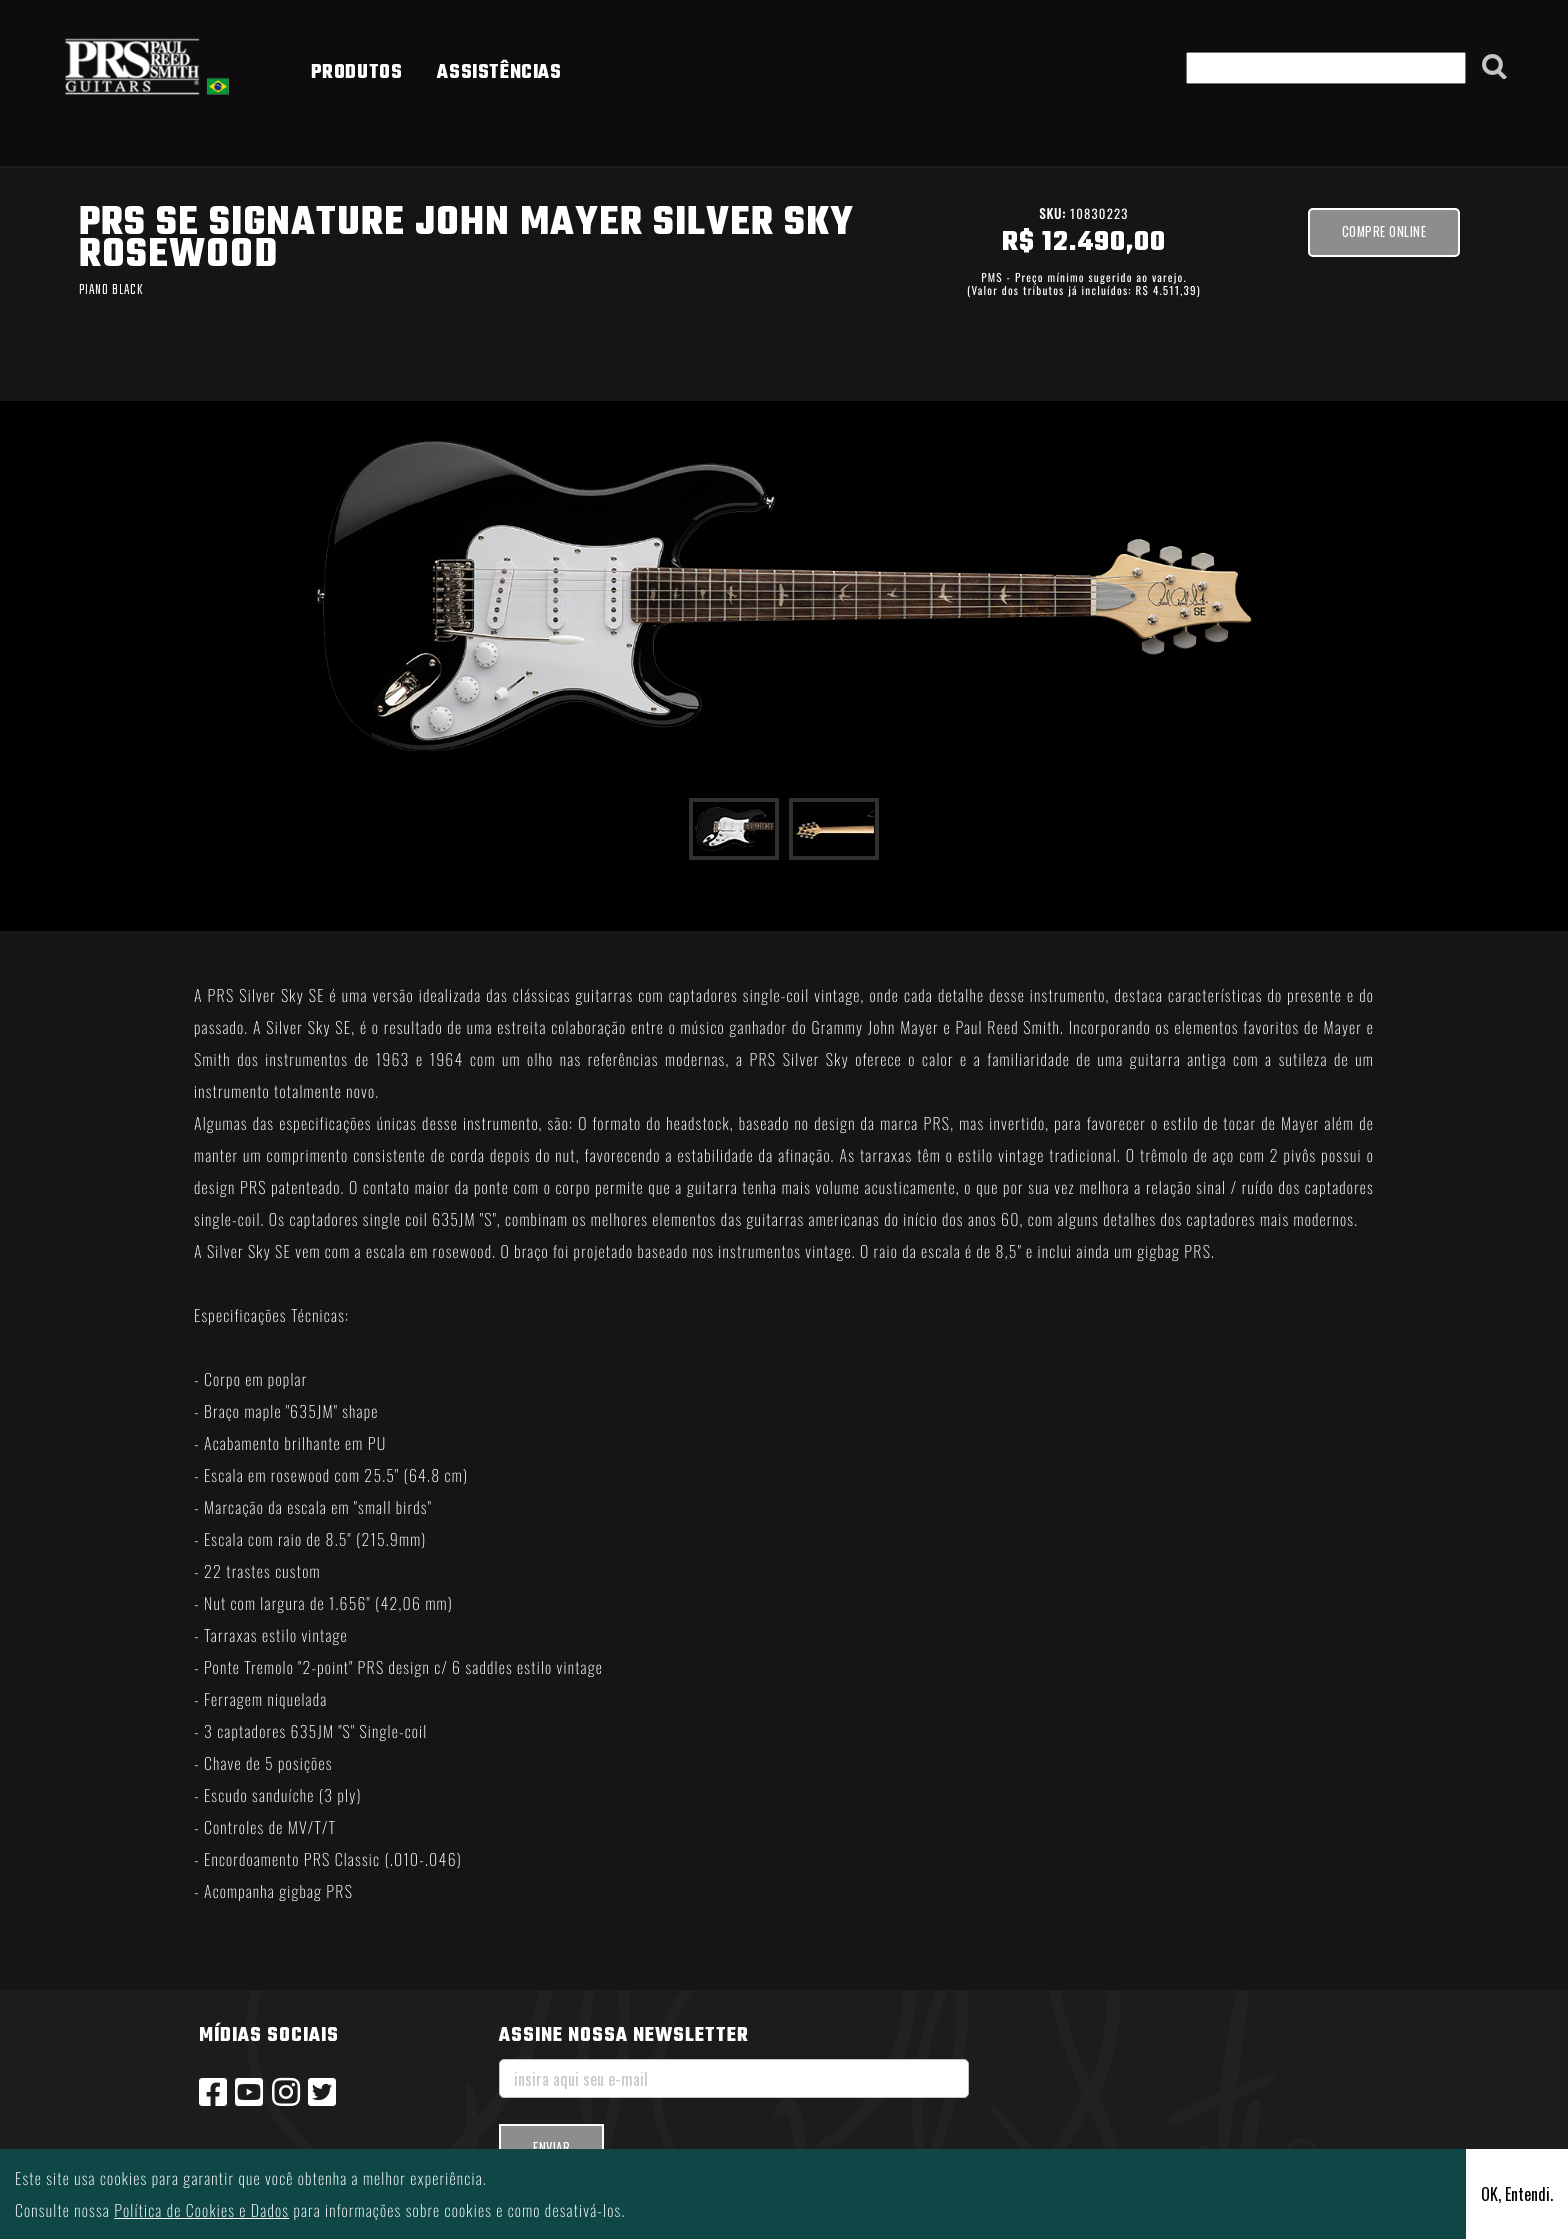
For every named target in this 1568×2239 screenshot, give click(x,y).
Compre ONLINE (1384, 231)
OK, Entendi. (1517, 2194)
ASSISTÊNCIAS (499, 73)
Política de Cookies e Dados (201, 2210)
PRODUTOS (357, 73)
